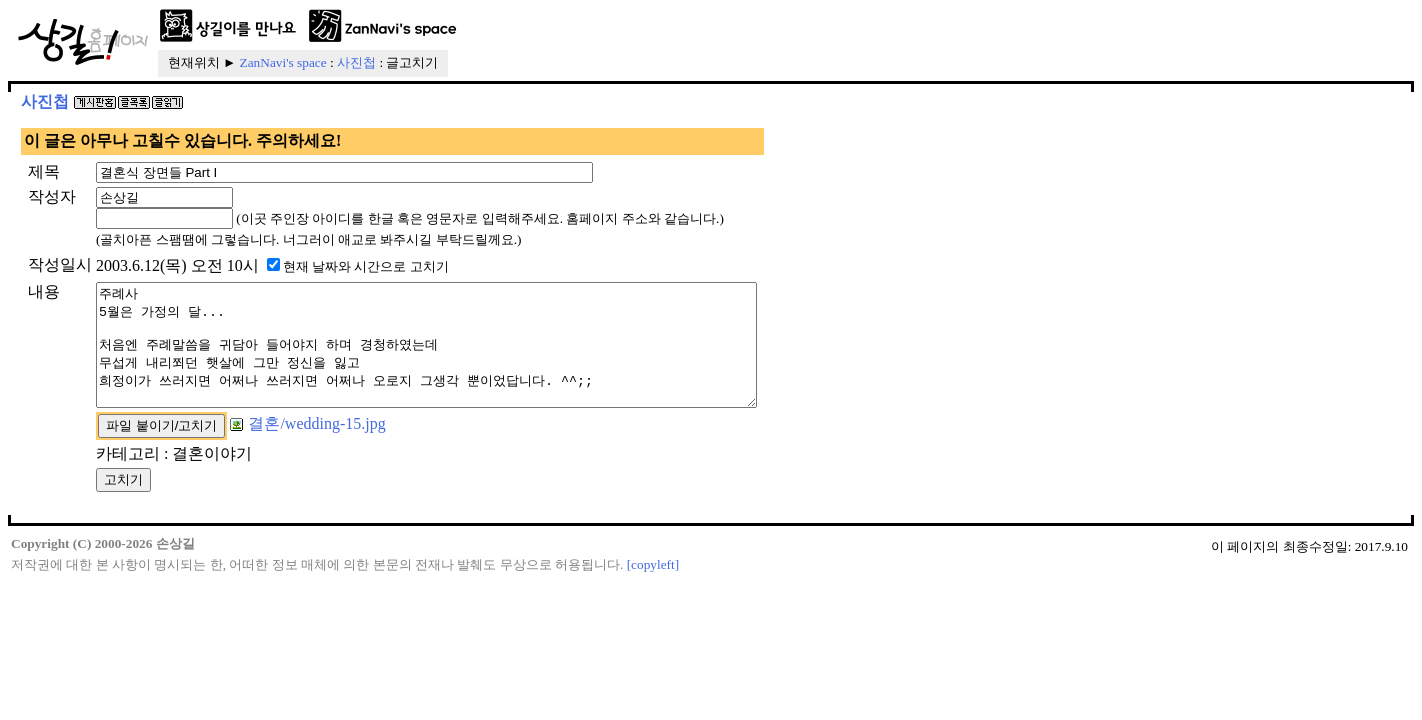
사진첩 (356, 62)
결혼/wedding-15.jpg (307, 447)
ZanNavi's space (283, 62)
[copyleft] (653, 588)
